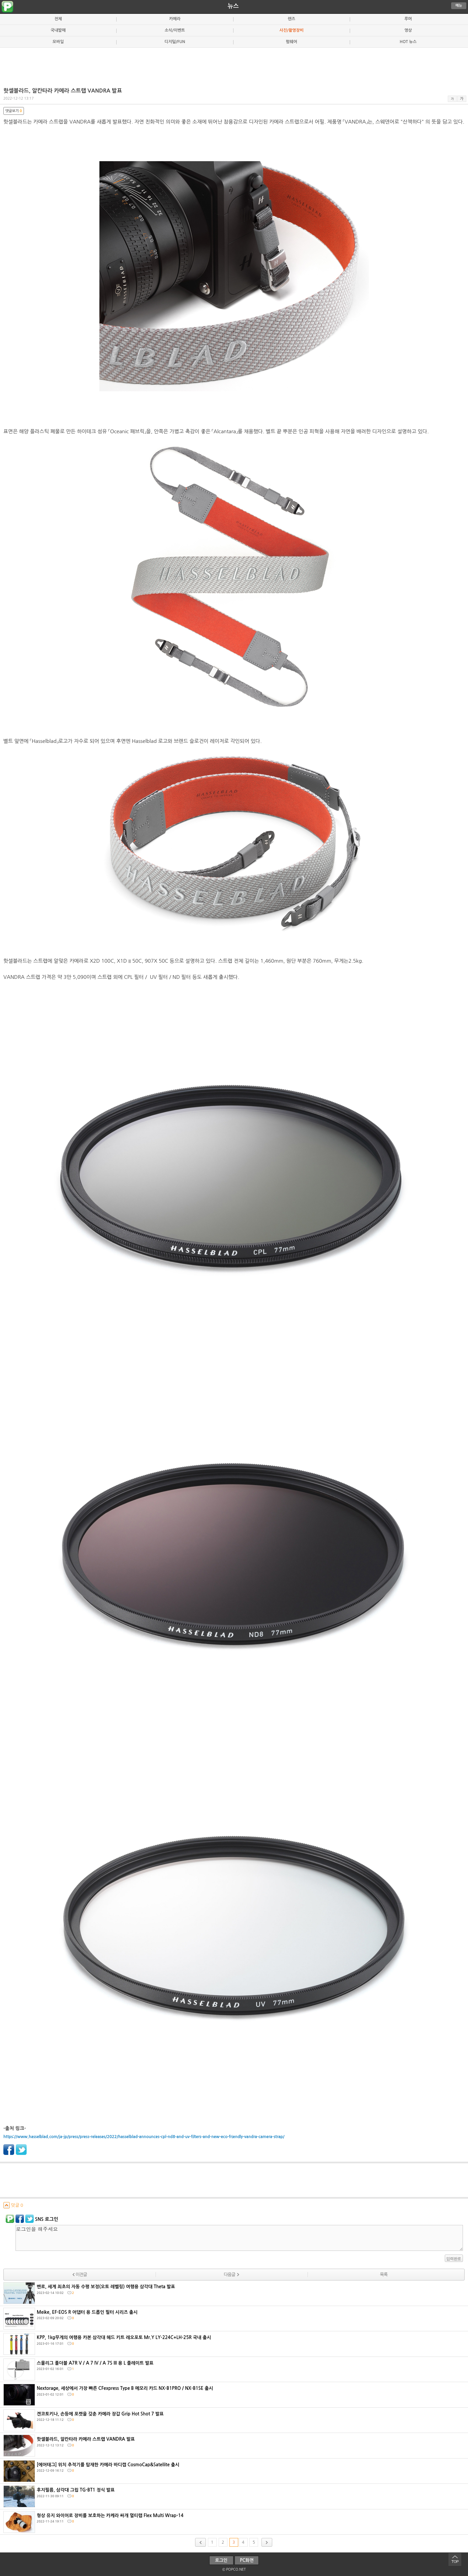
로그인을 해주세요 (239, 2238)
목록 (383, 2274)
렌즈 (291, 19)
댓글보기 (13, 111)
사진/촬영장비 (291, 30)
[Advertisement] (234, 64)
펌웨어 (291, 42)
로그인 (221, 2560)
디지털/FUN (174, 42)
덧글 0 (13, 2205)
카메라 (175, 19)
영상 (408, 30)
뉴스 (233, 6)
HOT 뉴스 (408, 42)
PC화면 (247, 2560)
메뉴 (459, 5)
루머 (408, 19)
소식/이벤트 (175, 30)
